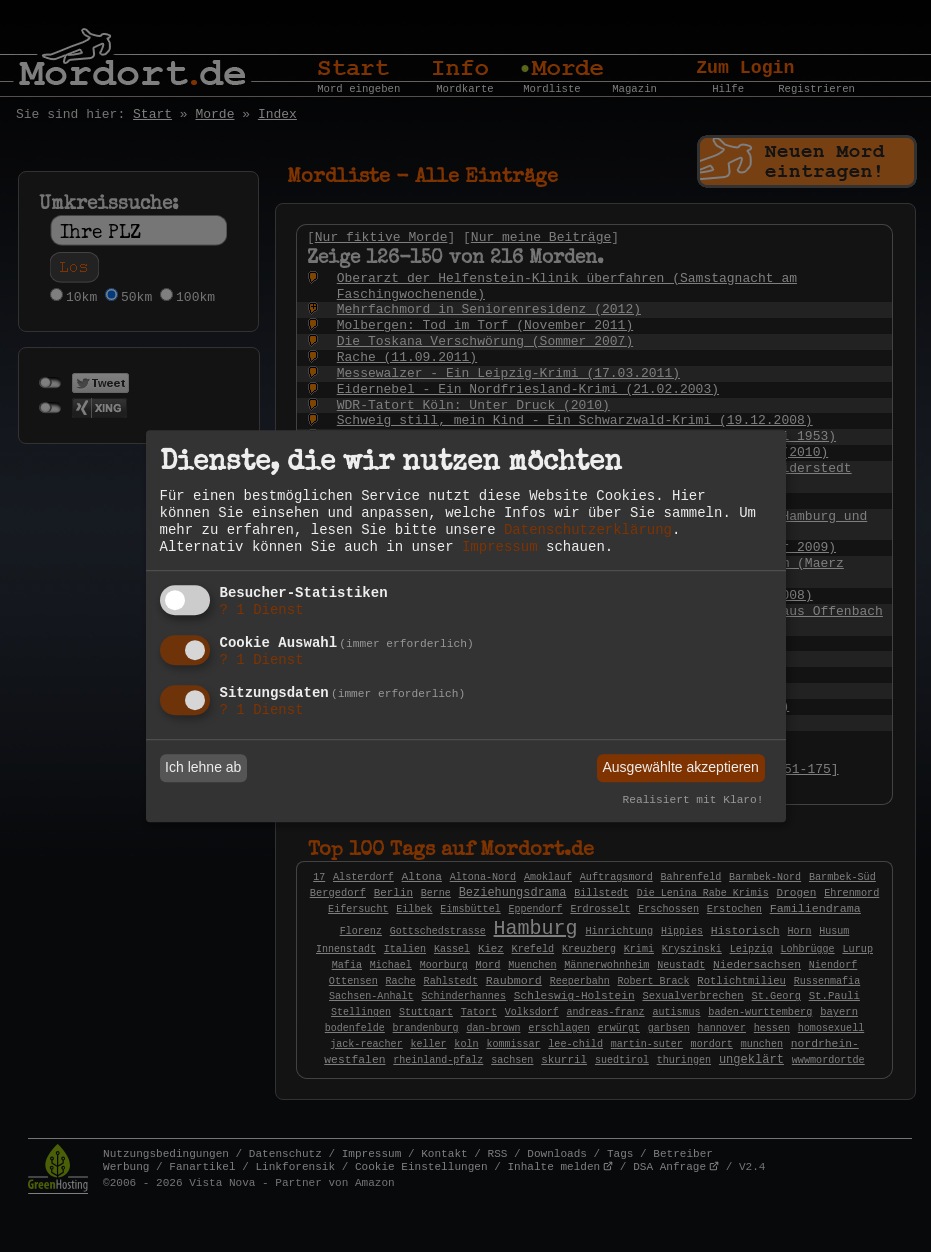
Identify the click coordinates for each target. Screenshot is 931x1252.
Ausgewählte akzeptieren (680, 768)
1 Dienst (262, 611)
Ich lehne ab (203, 768)
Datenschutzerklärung (588, 530)
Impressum (500, 547)
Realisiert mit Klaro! (693, 800)
